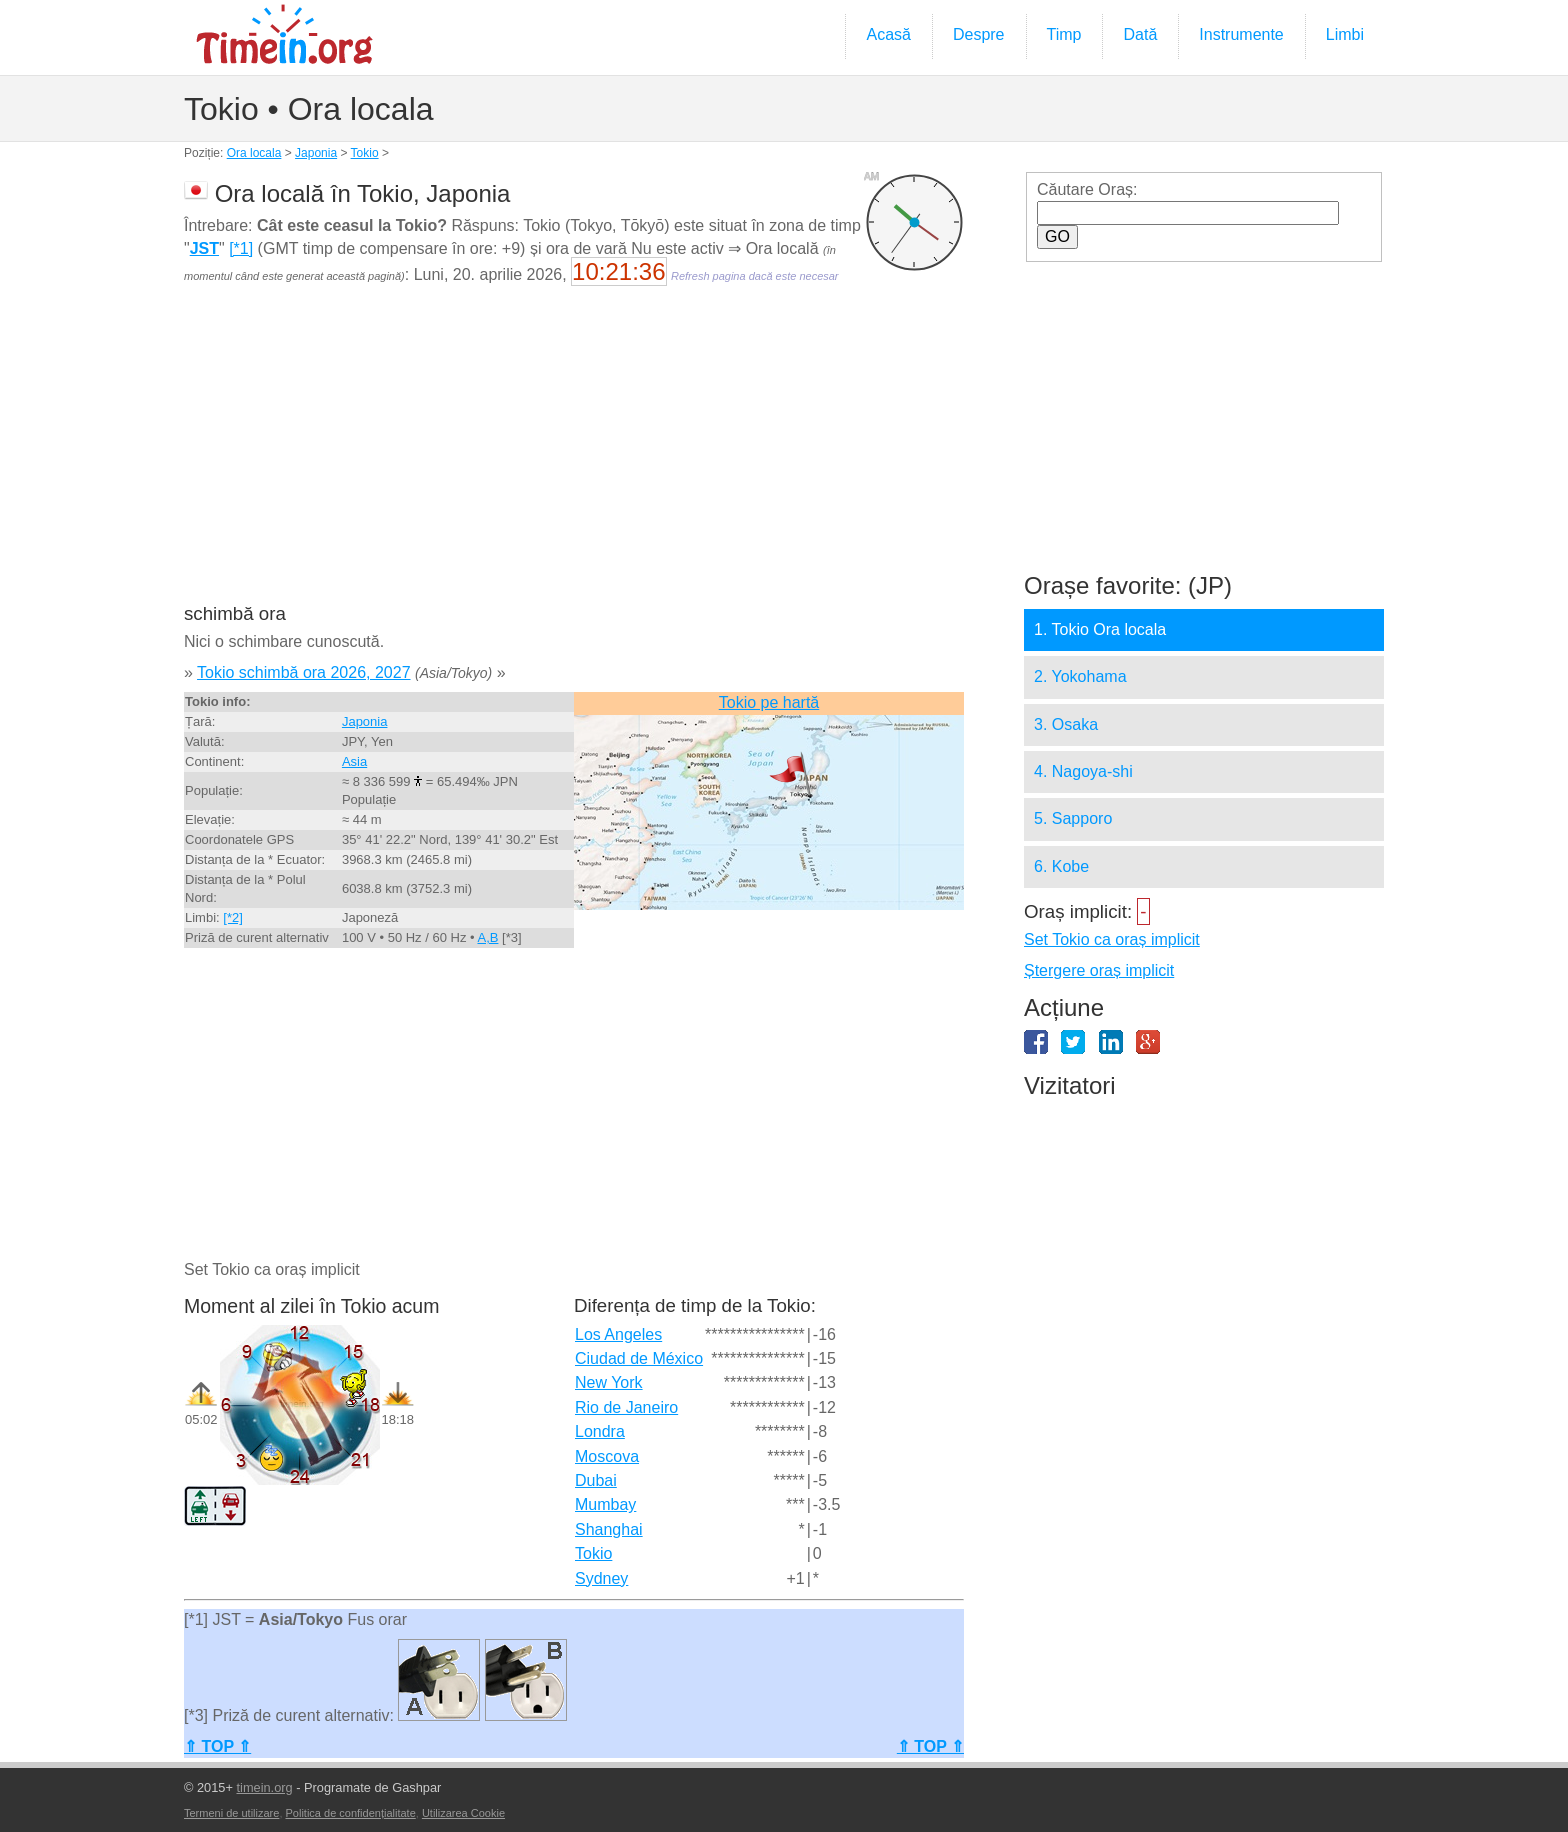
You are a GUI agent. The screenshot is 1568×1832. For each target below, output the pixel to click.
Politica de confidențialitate (351, 1813)
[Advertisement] (574, 458)
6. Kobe (1061, 866)
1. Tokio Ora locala (1100, 629)
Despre (979, 34)
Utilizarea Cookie (463, 1813)
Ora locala (254, 153)
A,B (487, 937)
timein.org (264, 1787)
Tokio (365, 153)
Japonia (316, 153)
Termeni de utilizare (231, 1813)
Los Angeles (618, 1334)
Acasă (888, 34)
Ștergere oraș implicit (1099, 970)
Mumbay (605, 1504)
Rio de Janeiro (626, 1407)
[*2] (233, 917)
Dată (1140, 34)
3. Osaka (1066, 724)
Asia (354, 761)
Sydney (601, 1578)
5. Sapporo (1073, 818)
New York (609, 1382)
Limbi (1345, 34)
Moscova (607, 1456)
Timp (1064, 34)
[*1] (241, 248)
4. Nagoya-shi (1083, 771)
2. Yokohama (1080, 676)
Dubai (596, 1480)
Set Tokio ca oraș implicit (1112, 939)
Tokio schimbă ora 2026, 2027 (303, 672)
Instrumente (1241, 34)
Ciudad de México (639, 1358)
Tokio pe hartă (769, 702)
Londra (600, 1431)
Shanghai (609, 1529)
